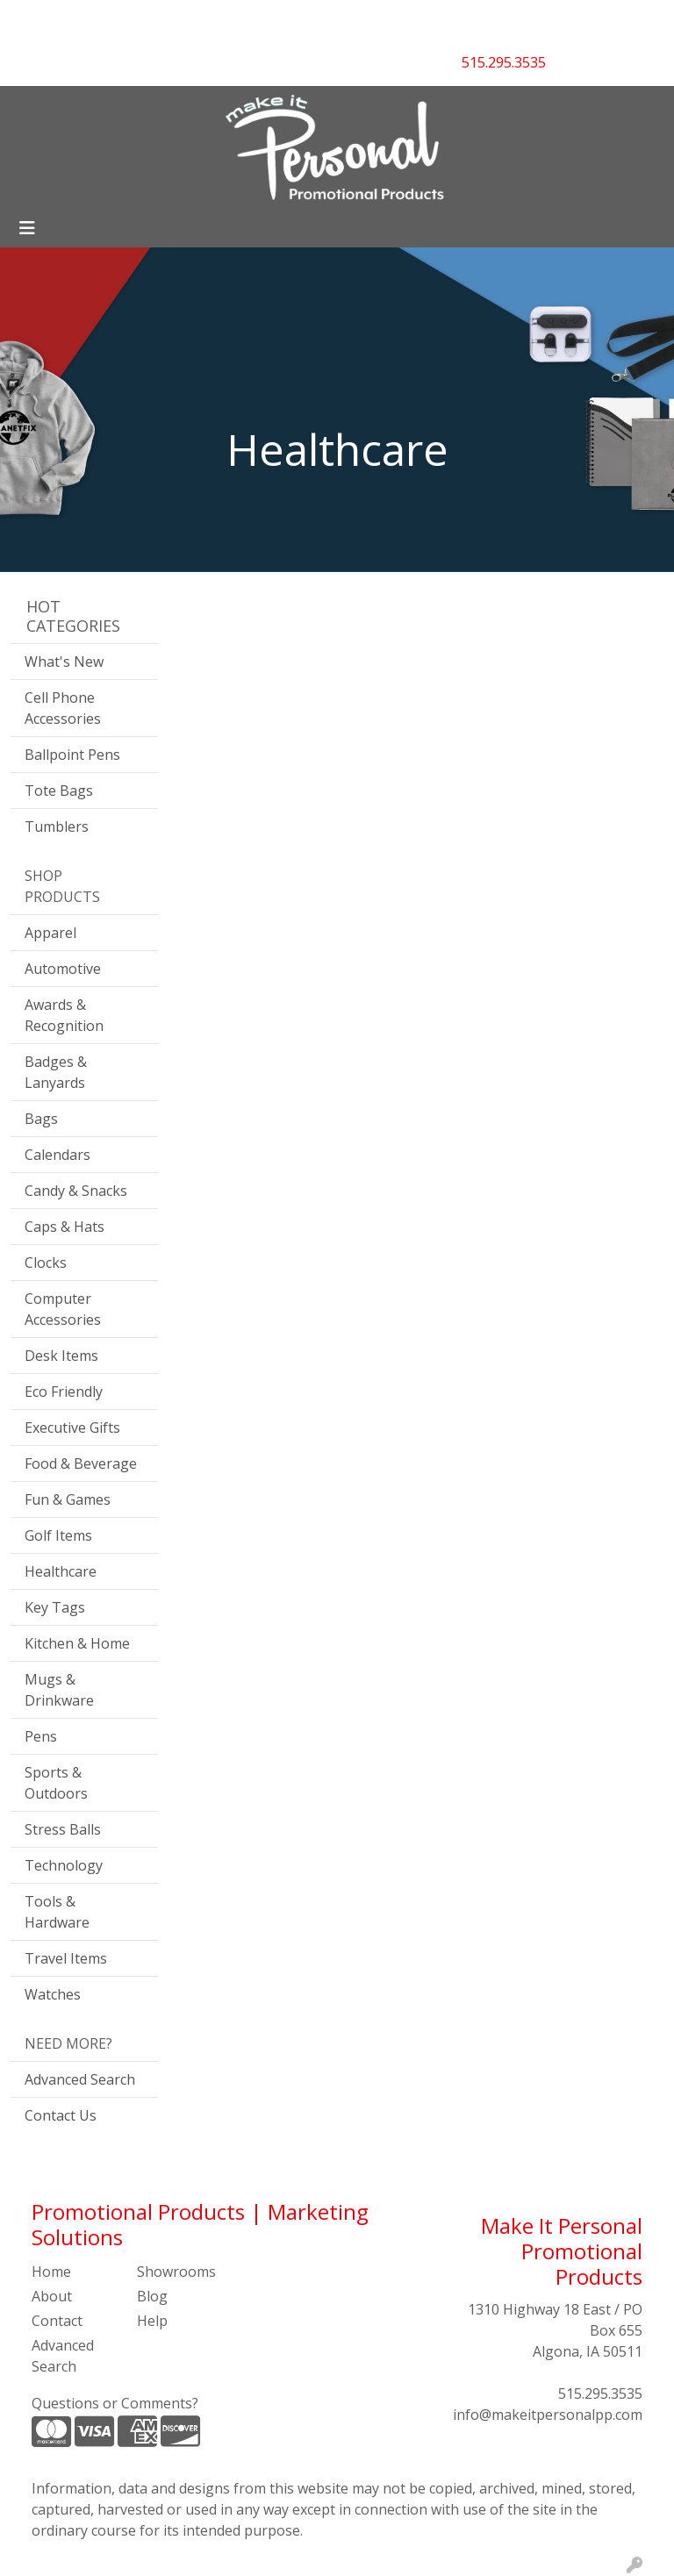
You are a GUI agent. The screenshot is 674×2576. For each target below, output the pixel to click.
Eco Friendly (64, 1391)
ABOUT (95, 19)
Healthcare (61, 1571)
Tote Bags (59, 790)
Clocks (46, 1262)
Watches (53, 1994)
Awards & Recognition (64, 1015)
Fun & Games (68, 1499)
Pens (41, 1736)
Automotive (63, 968)
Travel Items (66, 1958)
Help (152, 2320)
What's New (64, 661)
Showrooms (176, 2271)
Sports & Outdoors (56, 1783)
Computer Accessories (63, 1309)
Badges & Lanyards (56, 1072)
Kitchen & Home (77, 1643)
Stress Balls (63, 1829)
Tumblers (57, 826)
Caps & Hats (64, 1226)
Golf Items (58, 1535)
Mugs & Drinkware (59, 1690)
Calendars (57, 1154)
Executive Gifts (72, 1427)
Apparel (50, 932)
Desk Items (61, 1355)
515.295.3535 (600, 2393)
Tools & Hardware (57, 1912)
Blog (152, 2296)
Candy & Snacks (76, 1190)
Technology (64, 1865)
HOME (38, 19)
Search (432, 19)
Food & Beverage (81, 1463)
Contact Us (61, 2115)
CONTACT (195, 19)
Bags (41, 1118)
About (52, 2296)
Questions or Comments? (115, 2403)
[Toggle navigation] (27, 228)
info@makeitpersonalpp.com (547, 2414)
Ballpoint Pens (72, 754)
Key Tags (55, 1607)
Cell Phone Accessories (63, 708)
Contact (57, 2320)
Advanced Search (80, 2079)
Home (51, 2271)
